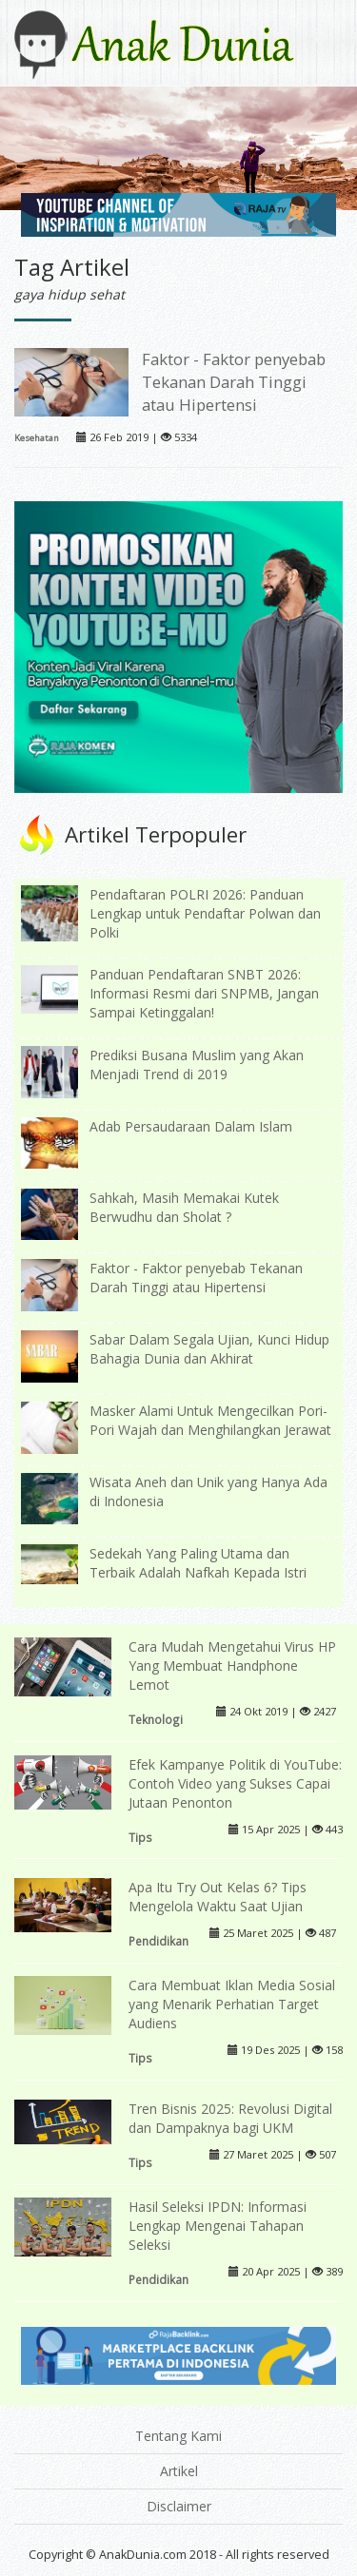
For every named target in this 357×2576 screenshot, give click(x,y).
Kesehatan (36, 438)
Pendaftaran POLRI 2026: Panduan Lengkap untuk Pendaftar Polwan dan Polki (205, 913)
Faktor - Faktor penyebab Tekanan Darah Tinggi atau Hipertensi (234, 382)
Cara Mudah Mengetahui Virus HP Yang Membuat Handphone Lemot (232, 1665)
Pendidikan (158, 1940)
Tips (140, 1837)
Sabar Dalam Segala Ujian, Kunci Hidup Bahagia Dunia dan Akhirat (209, 1348)
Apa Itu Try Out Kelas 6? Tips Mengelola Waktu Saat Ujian (218, 1896)
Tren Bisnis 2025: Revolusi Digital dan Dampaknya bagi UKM (230, 2118)
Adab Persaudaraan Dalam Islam (190, 1126)
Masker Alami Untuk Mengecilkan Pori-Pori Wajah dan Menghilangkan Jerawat (210, 1420)
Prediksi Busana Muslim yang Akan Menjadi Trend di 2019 (196, 1064)
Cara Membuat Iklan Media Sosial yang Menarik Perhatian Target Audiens (232, 2004)
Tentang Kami (178, 2436)
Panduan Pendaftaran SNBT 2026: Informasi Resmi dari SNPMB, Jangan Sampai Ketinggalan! (204, 993)
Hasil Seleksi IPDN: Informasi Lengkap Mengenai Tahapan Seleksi (218, 2226)
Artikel (179, 2471)
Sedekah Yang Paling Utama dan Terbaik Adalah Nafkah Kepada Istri (198, 1562)
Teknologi (156, 1719)
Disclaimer (179, 2506)
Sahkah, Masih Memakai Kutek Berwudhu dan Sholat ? (184, 1207)
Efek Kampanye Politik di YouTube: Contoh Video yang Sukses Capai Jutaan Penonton (235, 1783)
